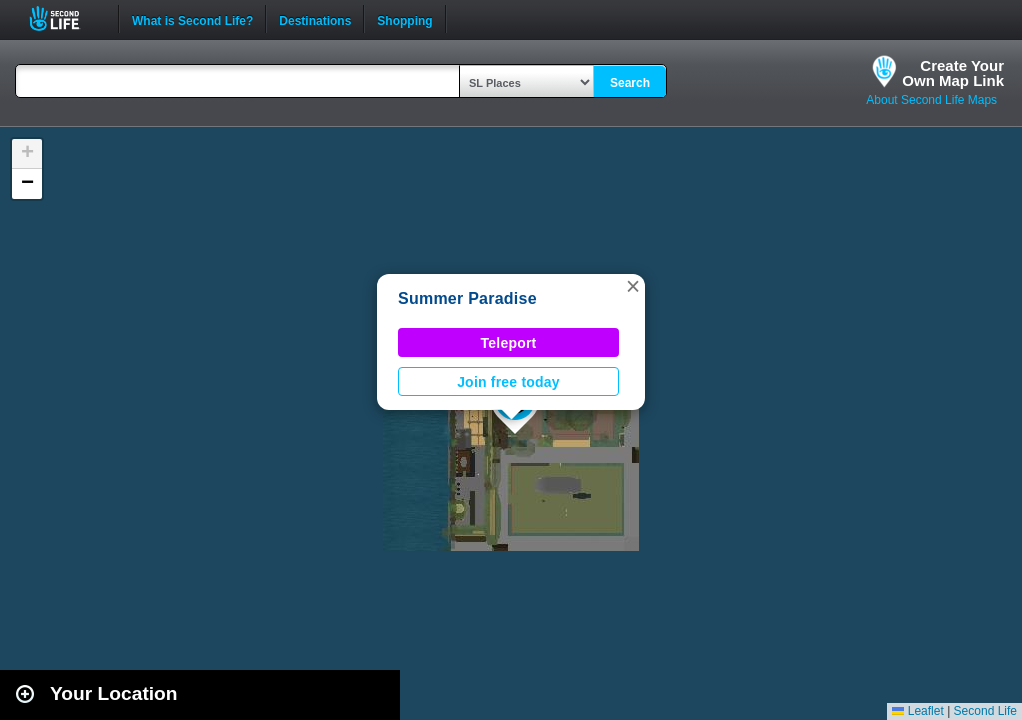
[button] (633, 286)
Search (630, 83)
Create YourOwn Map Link (953, 73)
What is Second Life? (192, 19)
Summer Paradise (467, 298)
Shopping (404, 19)
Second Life (65, 18)
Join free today (508, 382)
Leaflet (917, 711)
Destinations (315, 19)
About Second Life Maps (931, 100)
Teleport (509, 343)
